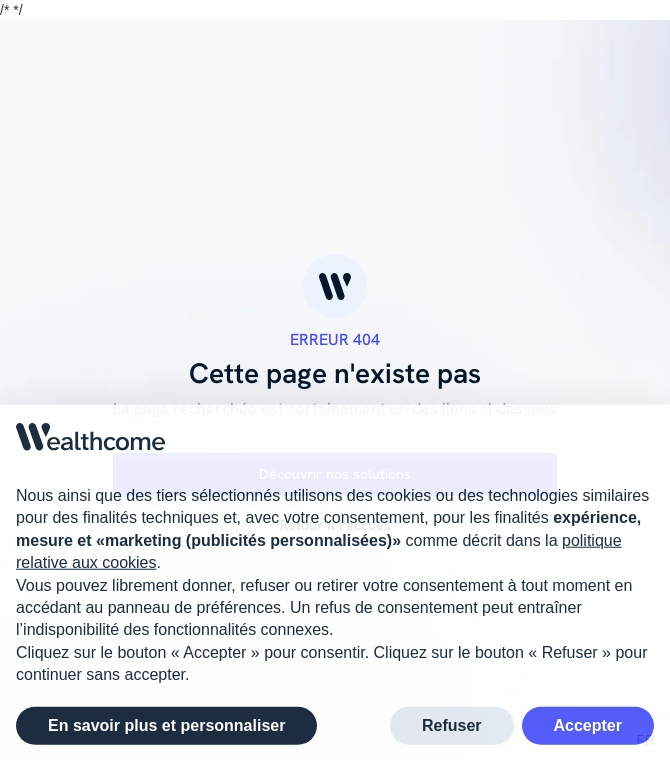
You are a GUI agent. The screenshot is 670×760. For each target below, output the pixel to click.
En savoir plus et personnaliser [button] (166, 729)
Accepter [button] (588, 729)
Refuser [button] (452, 729)
